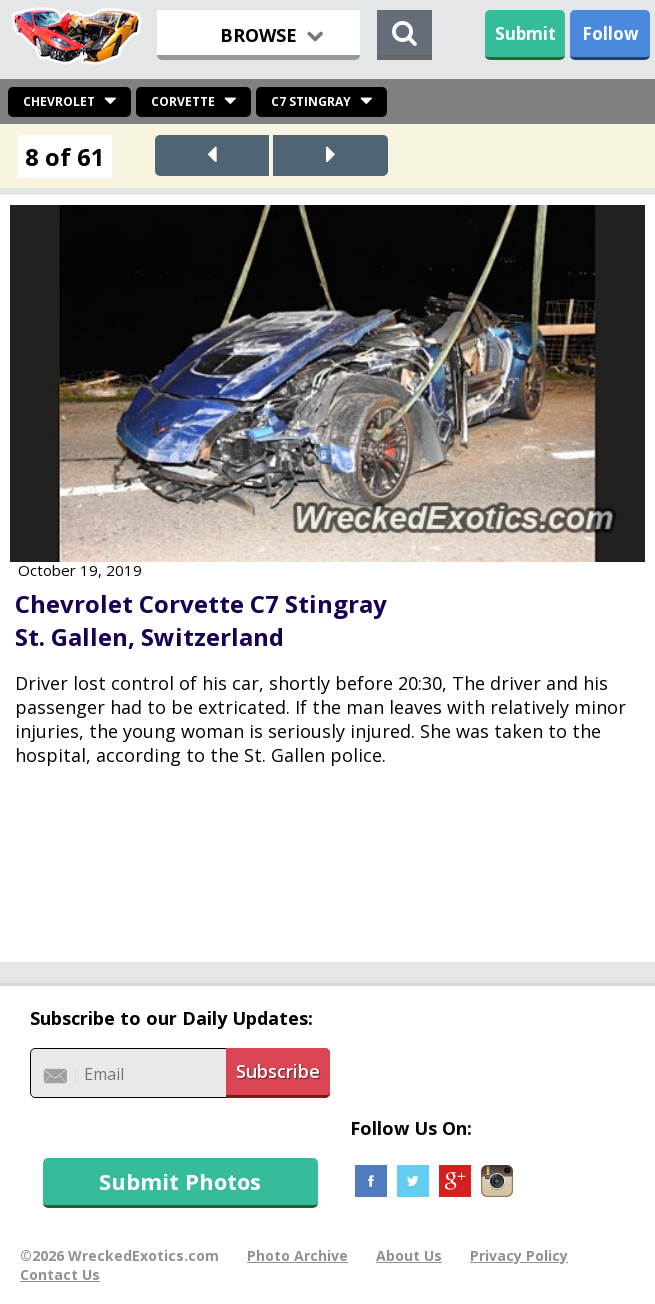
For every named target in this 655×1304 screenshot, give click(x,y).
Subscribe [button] (278, 1071)
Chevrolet (59, 101)
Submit (525, 33)
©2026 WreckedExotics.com (119, 1255)
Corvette (183, 101)
